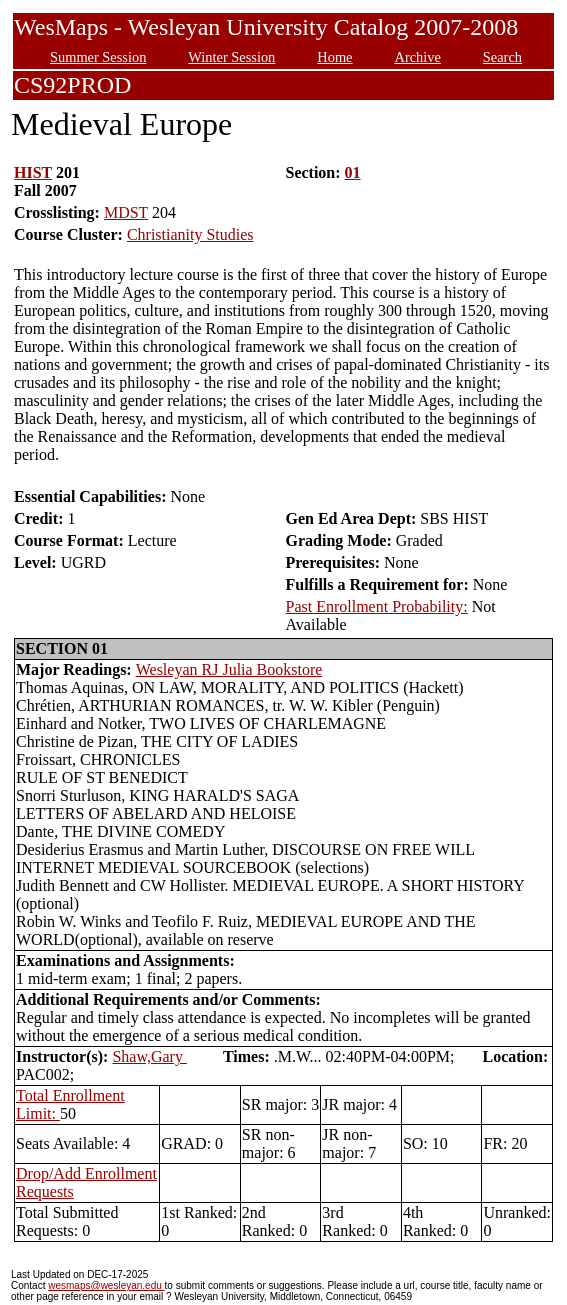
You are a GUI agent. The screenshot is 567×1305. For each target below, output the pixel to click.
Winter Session (231, 57)
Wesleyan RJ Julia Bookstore (229, 669)
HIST (33, 172)
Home (334, 57)
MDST (126, 212)
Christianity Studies (190, 234)
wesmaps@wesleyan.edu (106, 1285)
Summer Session (98, 57)
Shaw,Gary (149, 1056)
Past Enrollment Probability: (376, 606)
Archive (417, 57)
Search (502, 57)
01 (353, 172)
